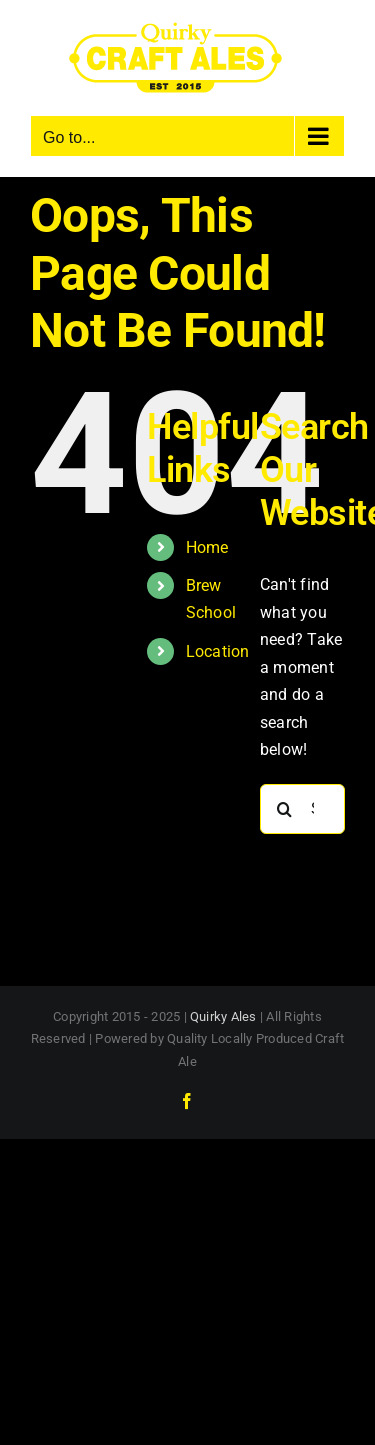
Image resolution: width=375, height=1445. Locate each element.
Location (218, 651)
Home (207, 547)
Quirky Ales (223, 1016)
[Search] (285, 809)
